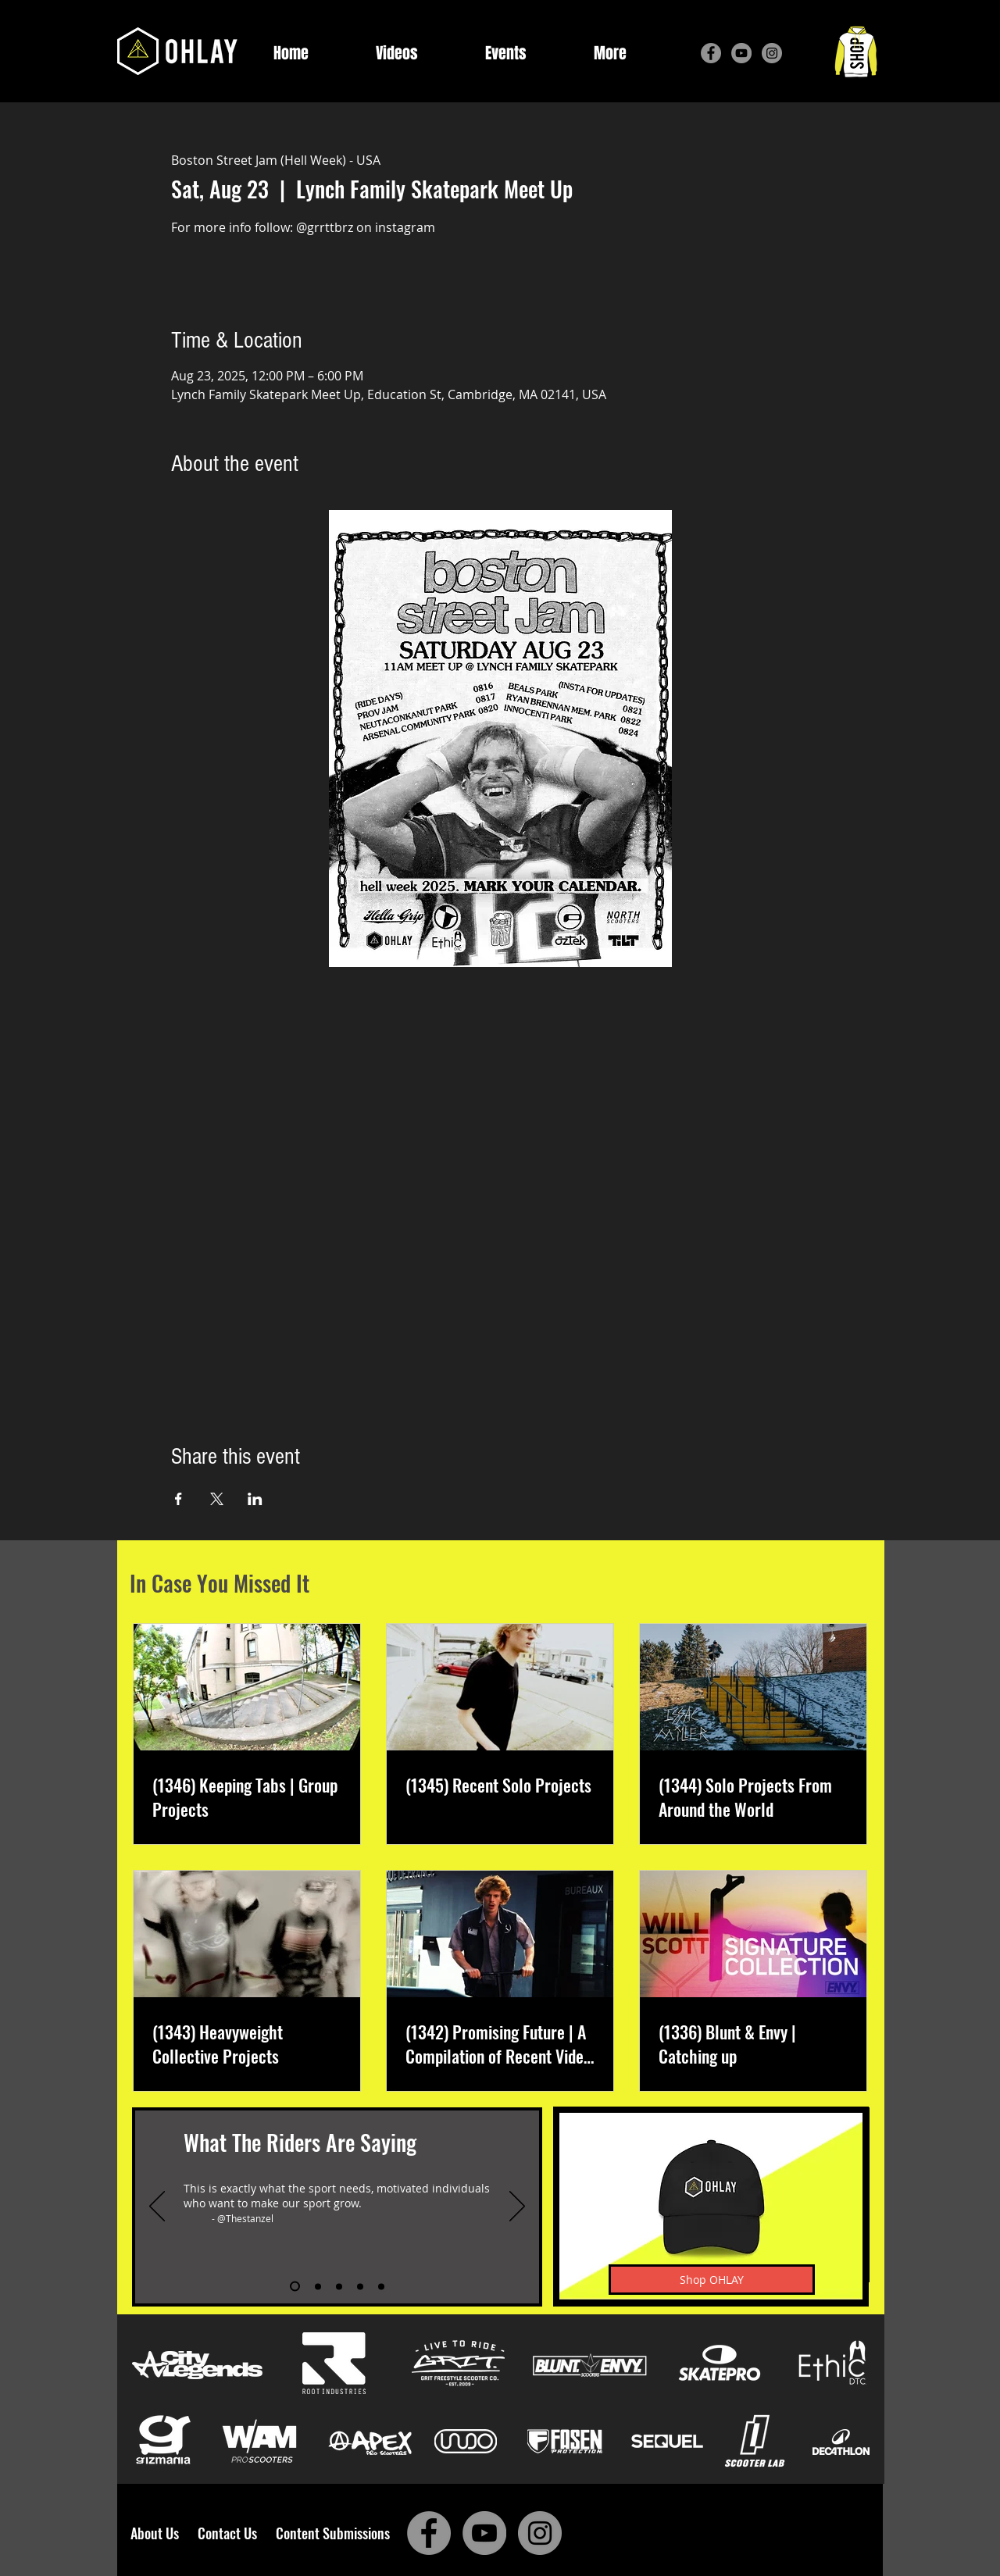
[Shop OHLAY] (712, 2279)
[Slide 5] (381, 2286)
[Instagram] (772, 53)
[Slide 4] (360, 2286)
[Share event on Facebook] (178, 1499)
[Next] (517, 2207)
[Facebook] (711, 53)
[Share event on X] (216, 1499)
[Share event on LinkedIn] (255, 1499)
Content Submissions (333, 2533)
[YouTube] (741, 53)
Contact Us (230, 2533)
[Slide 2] (318, 2286)
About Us (159, 2533)
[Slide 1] (295, 2287)
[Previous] (157, 2207)
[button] (610, 53)
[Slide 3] (339, 2286)
